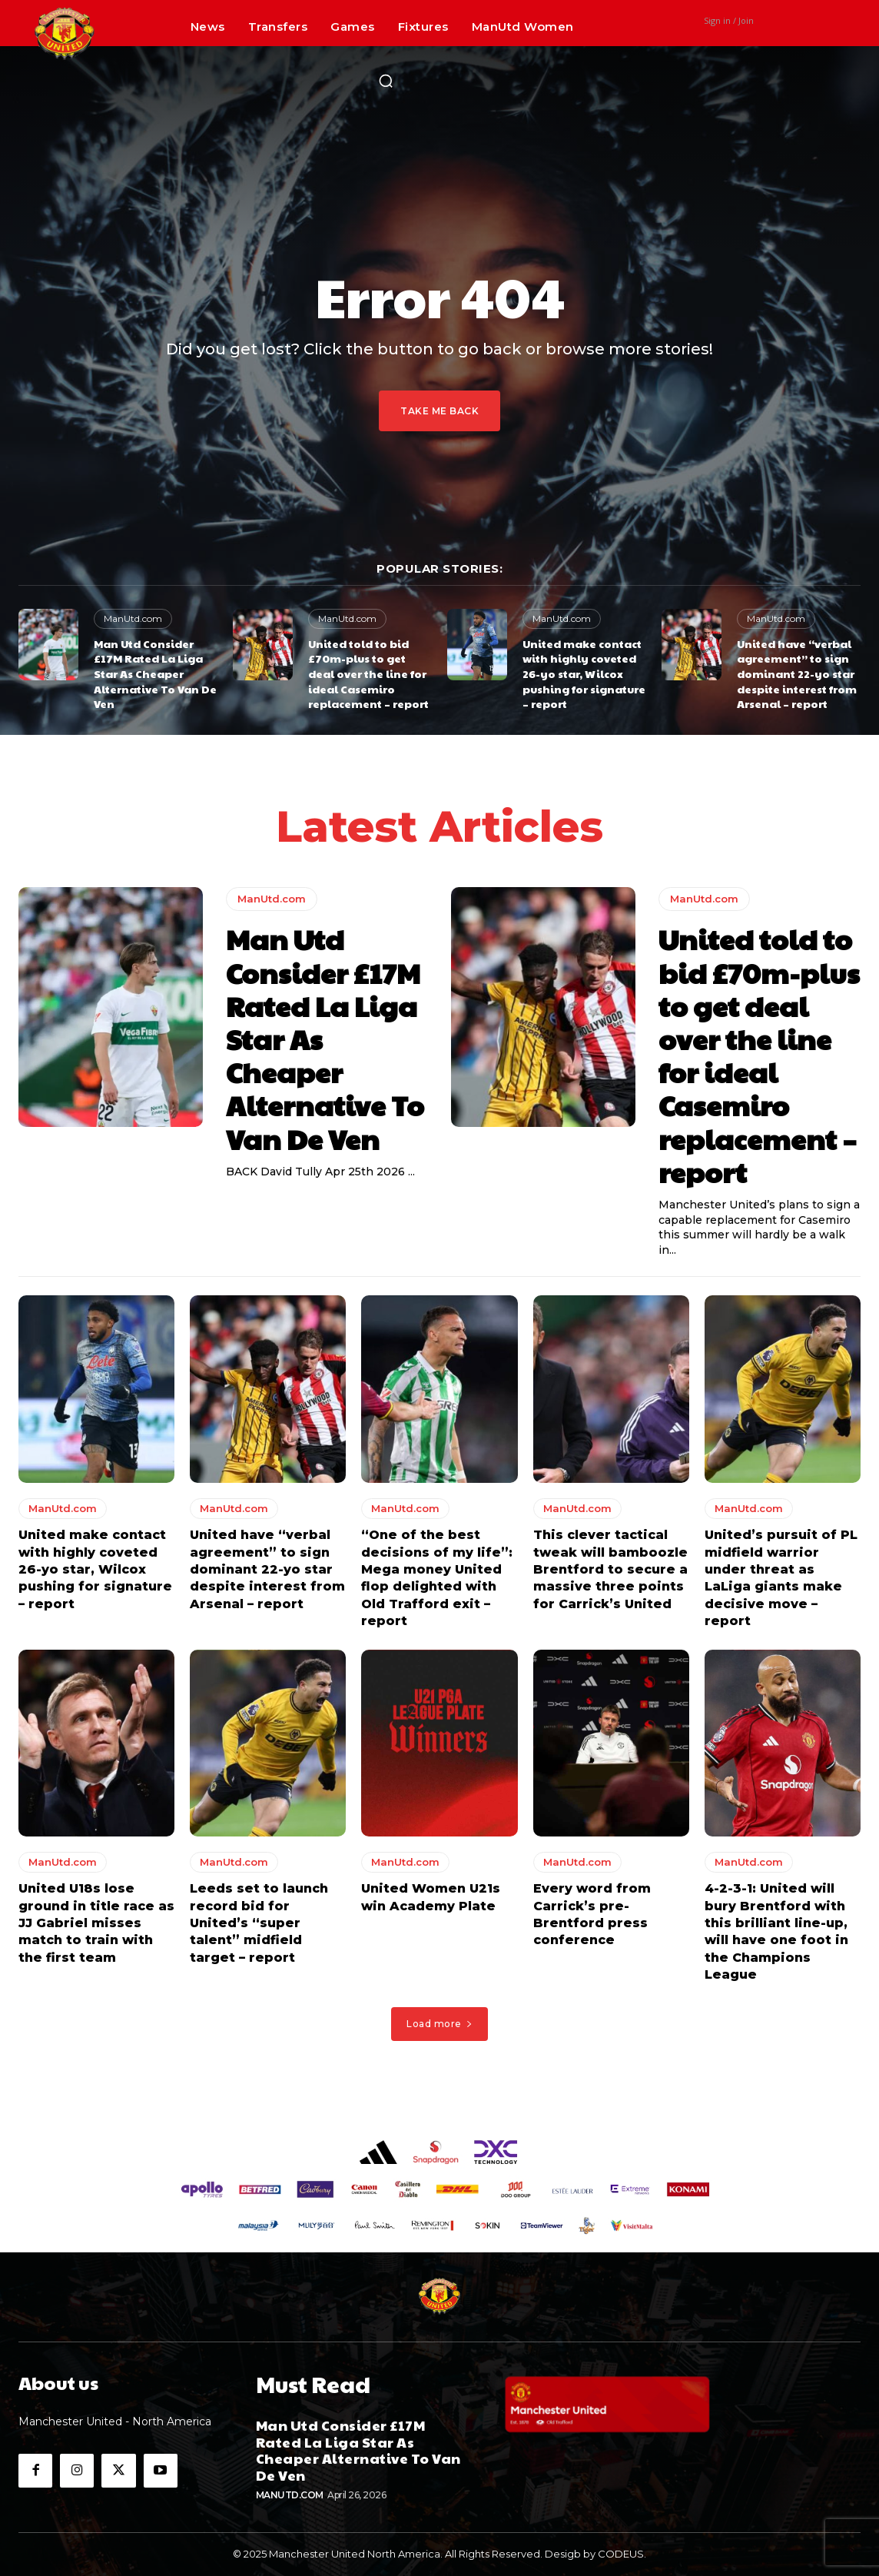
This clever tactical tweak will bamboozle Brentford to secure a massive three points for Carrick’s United (610, 1573)
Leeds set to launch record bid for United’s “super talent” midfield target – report (259, 1927)
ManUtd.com (133, 618)
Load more (439, 2027)
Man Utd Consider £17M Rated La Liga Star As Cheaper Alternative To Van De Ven (155, 673)
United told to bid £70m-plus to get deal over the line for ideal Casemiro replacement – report (368, 673)
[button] (385, 80)
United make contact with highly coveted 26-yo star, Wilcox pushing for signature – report (583, 673)
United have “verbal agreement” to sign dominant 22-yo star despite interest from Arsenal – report (797, 673)
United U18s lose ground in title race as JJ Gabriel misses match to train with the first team (96, 1927)
